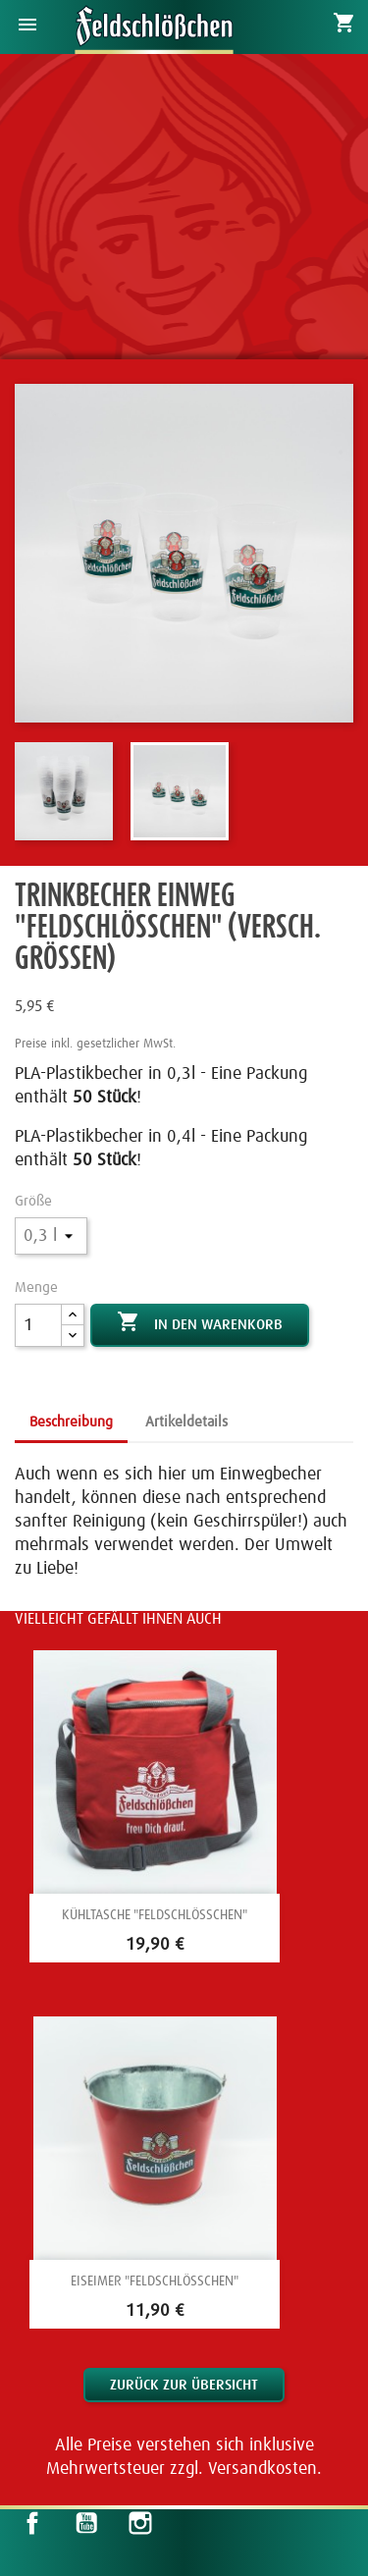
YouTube (86, 2523)
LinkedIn (193, 2523)
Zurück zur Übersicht (184, 2385)
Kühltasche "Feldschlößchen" (154, 1915)
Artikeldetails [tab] (186, 1422)
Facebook (32, 2523)
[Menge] (38, 1325)
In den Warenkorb (200, 1323)
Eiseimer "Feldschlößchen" (154, 2281)
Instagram (140, 2523)
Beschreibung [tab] (71, 1422)
